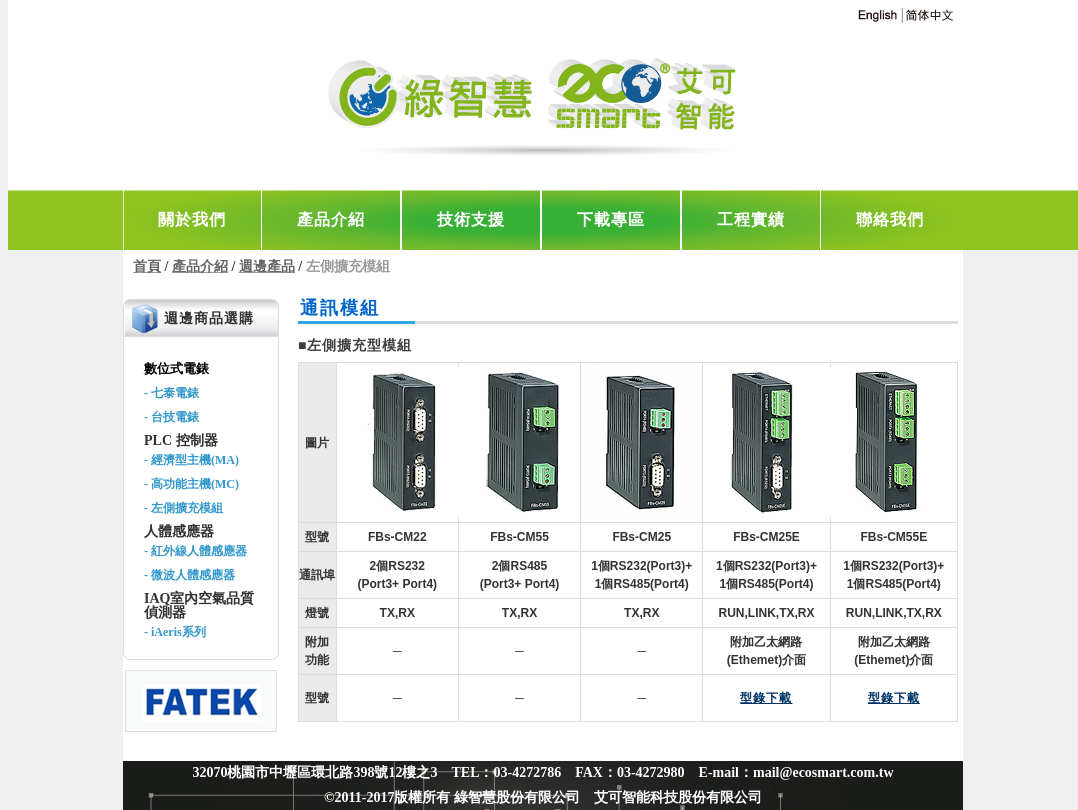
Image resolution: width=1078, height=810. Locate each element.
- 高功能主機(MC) (191, 484)
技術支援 (471, 219)
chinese (928, 15)
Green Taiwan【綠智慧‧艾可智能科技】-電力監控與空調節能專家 (538, 99)
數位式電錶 (176, 368)
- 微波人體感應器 (189, 575)
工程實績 (751, 219)
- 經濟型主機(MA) (191, 460)
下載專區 (611, 219)
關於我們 (192, 219)
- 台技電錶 (171, 417)
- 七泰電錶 (171, 393)
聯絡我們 (890, 219)
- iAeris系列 (175, 632)
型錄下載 (766, 698)
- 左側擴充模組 (183, 508)
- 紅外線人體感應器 (195, 551)
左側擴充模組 (348, 266)
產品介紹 (331, 219)
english (877, 15)
